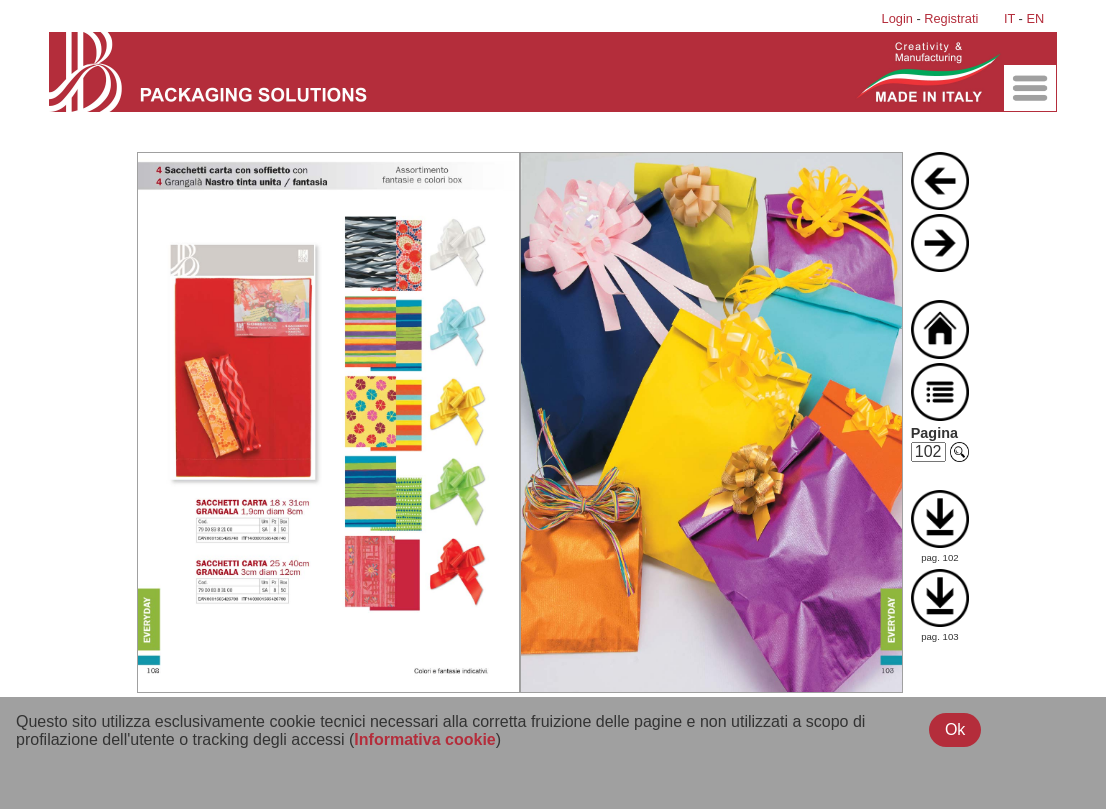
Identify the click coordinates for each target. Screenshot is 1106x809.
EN (1035, 18)
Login (897, 18)
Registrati (951, 18)
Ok (955, 729)
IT (1009, 18)
